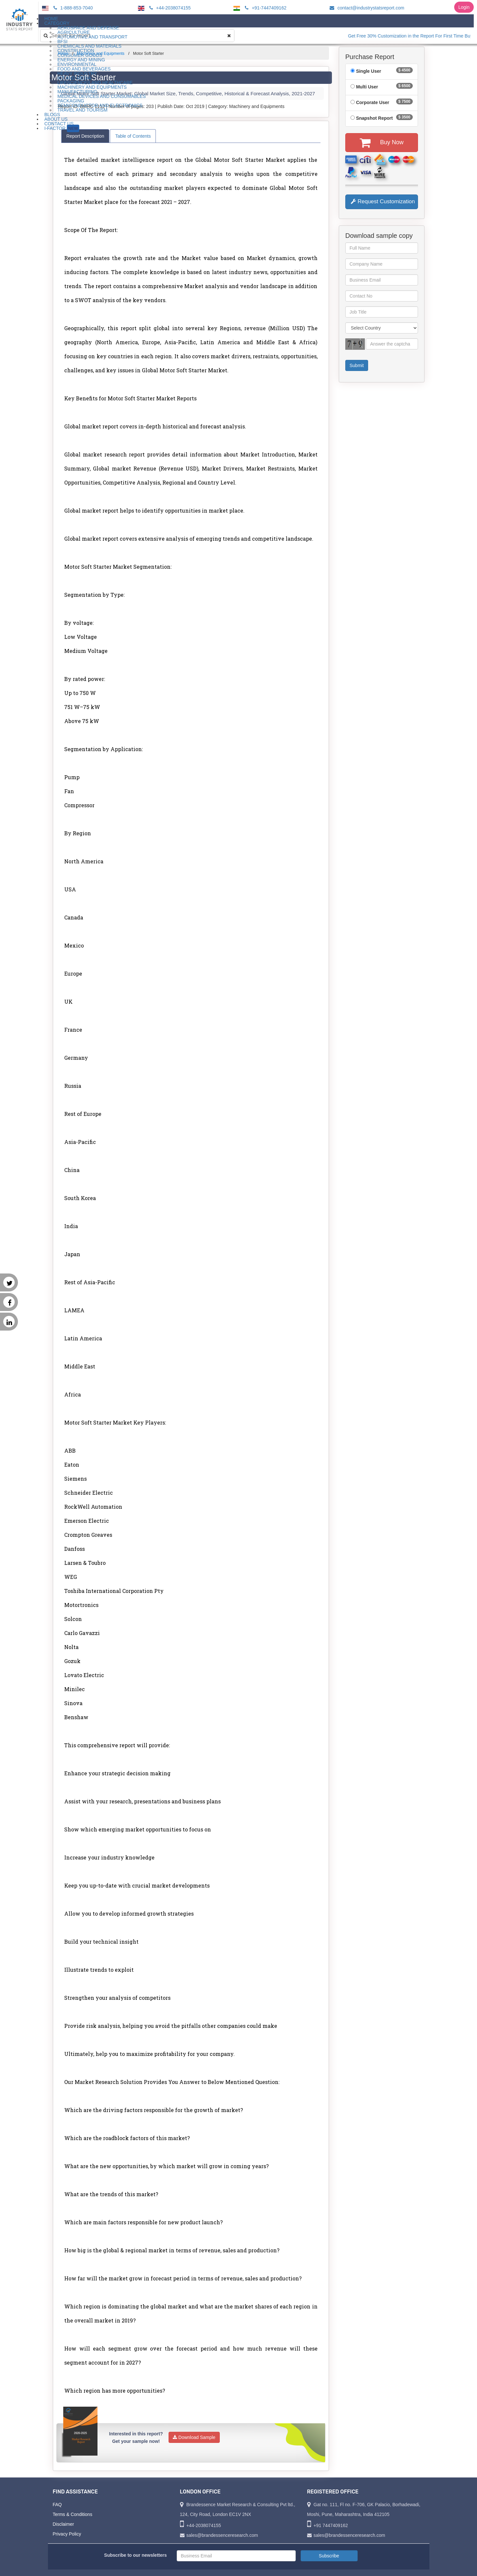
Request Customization (383, 201)
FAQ (57, 2504)
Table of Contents (133, 136)
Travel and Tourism (82, 110)
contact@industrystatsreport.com (366, 8)
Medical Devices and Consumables (101, 96)
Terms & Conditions (72, 2514)
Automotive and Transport (92, 36)
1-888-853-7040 (72, 7)
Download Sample (194, 2437)
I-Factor (61, 128)
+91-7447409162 (264, 7)
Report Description (85, 136)
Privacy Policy (67, 2534)
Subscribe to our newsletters (135, 2555)
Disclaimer (63, 2524)
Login (464, 7)
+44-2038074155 (169, 7)
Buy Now (382, 142)
